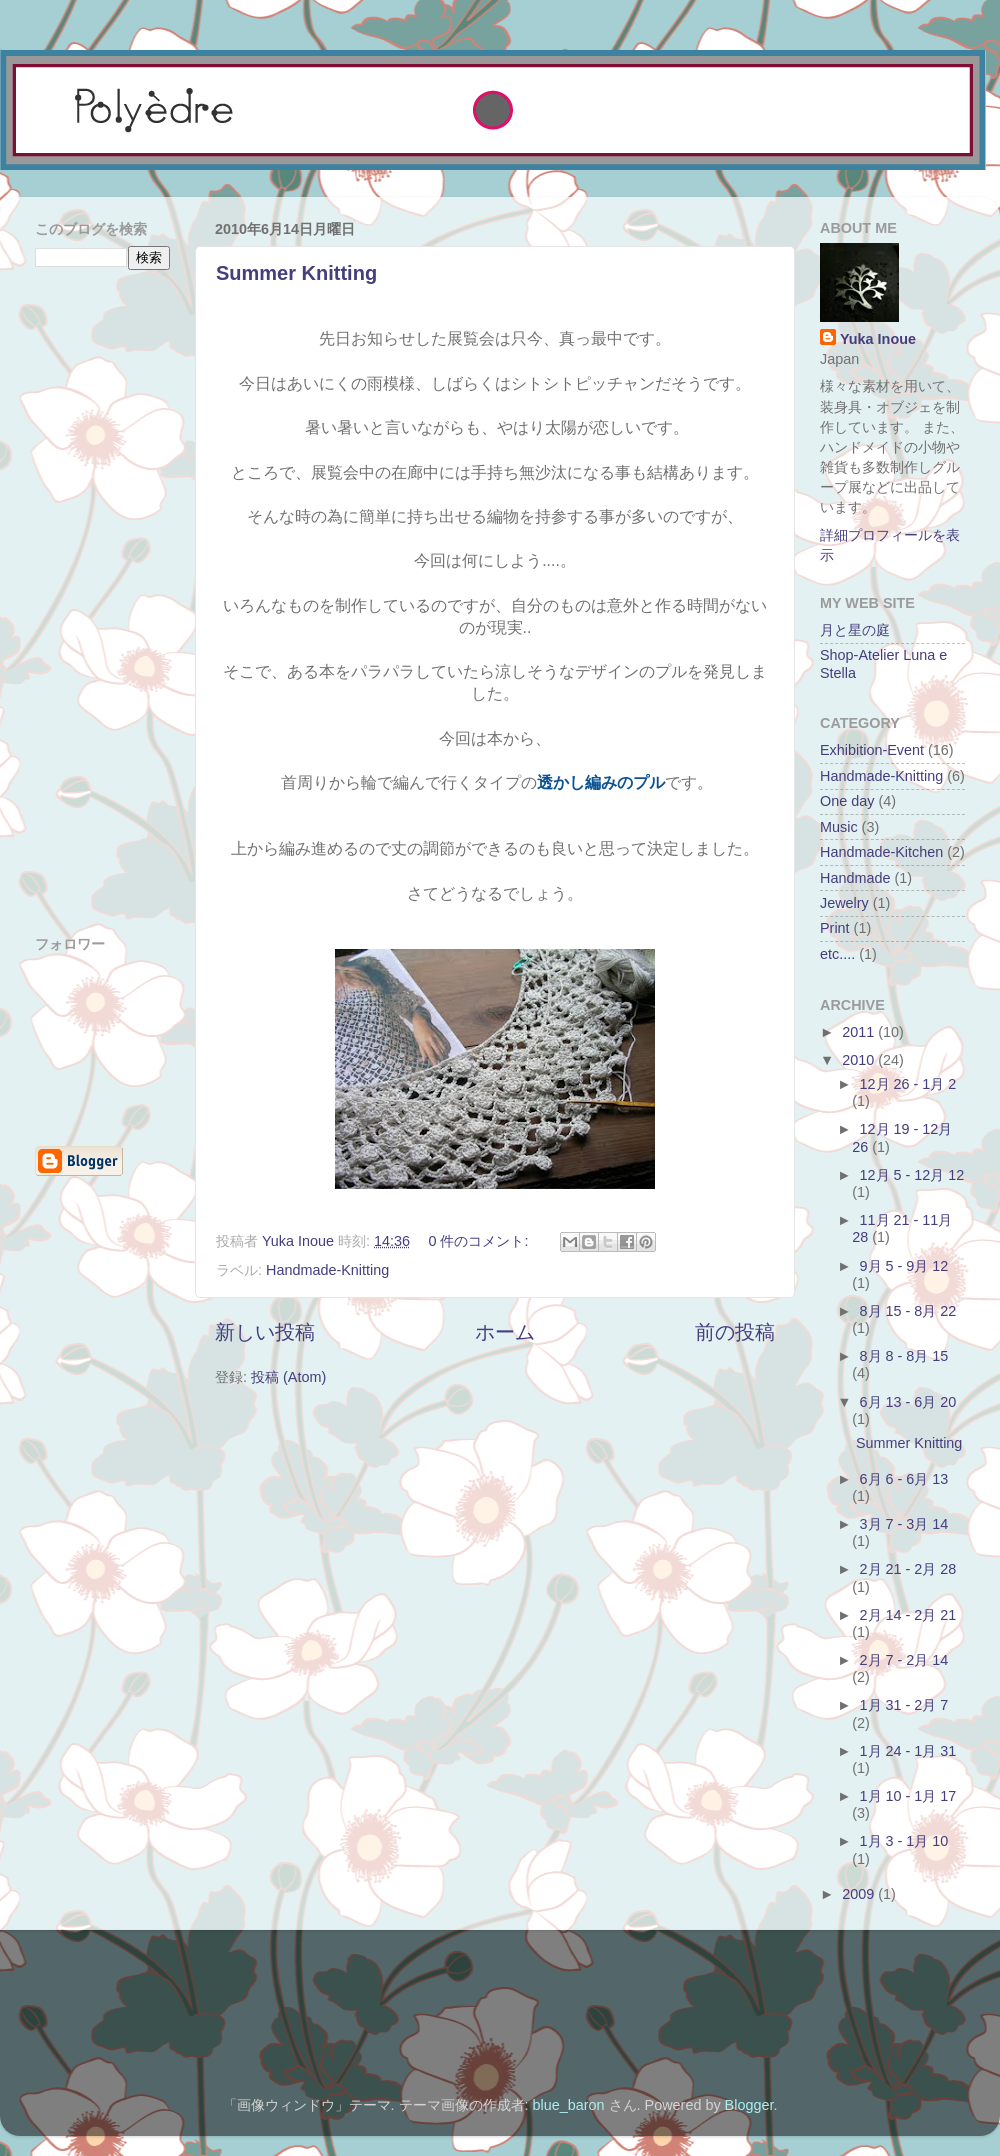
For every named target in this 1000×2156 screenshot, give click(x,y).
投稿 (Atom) (288, 1377)
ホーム (505, 1332)
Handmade (855, 878)
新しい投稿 (265, 1332)
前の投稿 (735, 1332)
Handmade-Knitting (327, 1270)
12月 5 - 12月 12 (912, 1175)
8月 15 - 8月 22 (908, 1311)
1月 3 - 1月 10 (904, 1841)
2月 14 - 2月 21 (908, 1615)
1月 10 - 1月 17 (908, 1796)
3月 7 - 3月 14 (904, 1524)
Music (839, 827)
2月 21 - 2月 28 (908, 1569)
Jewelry (844, 903)
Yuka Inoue (878, 339)
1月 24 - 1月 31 (908, 1751)
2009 (860, 1894)
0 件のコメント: (480, 1241)
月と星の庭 (855, 630)
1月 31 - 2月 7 (904, 1705)
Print (835, 928)
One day (847, 801)
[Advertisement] (254, 184)
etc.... (837, 954)
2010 (860, 1060)
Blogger (749, 2105)
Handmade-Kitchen (881, 852)
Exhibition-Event (872, 750)
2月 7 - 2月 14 (904, 1660)
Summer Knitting (296, 273)
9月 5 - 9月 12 (904, 1266)
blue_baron (569, 2105)
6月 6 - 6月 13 (904, 1479)
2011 (860, 1032)
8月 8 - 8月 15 (904, 1356)
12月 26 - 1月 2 (908, 1084)
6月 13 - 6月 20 (908, 1402)
